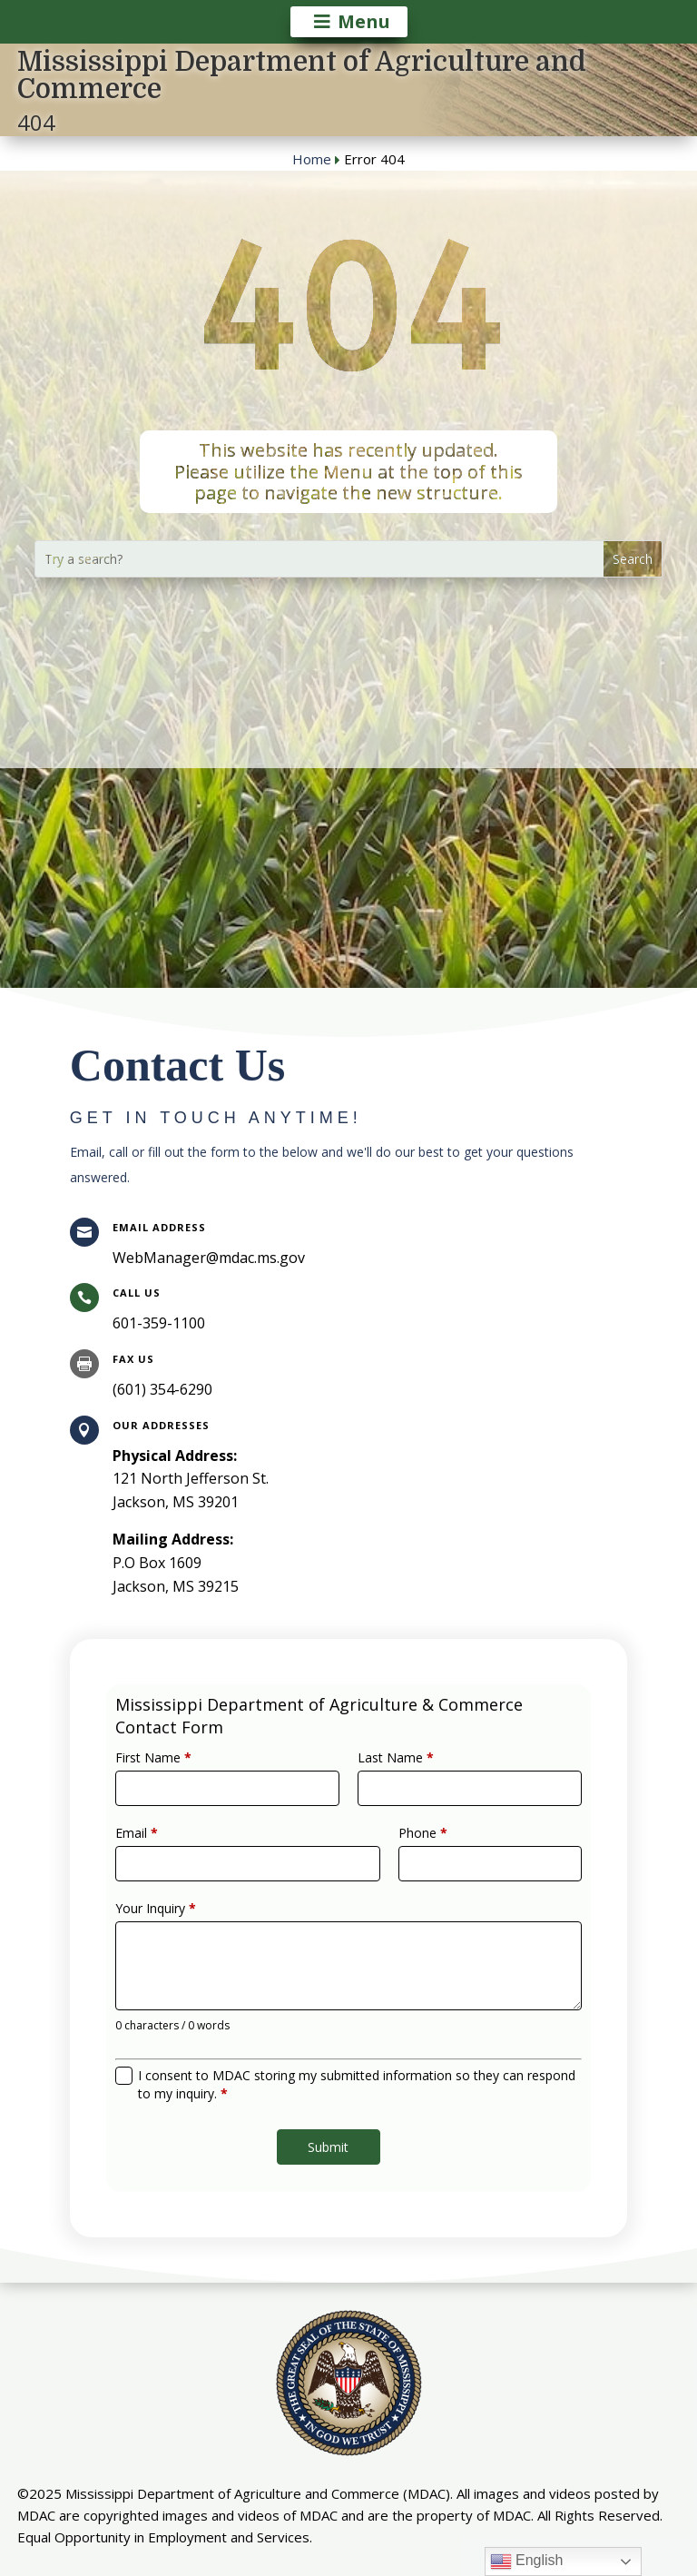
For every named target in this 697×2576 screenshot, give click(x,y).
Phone (407, 1853)
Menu (364, 21)
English (527, 2561)
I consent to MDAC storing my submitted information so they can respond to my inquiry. (355, 2055)
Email (179, 1853)
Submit (332, 2105)
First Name (192, 1793)
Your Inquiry (194, 1913)
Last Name (386, 1793)
